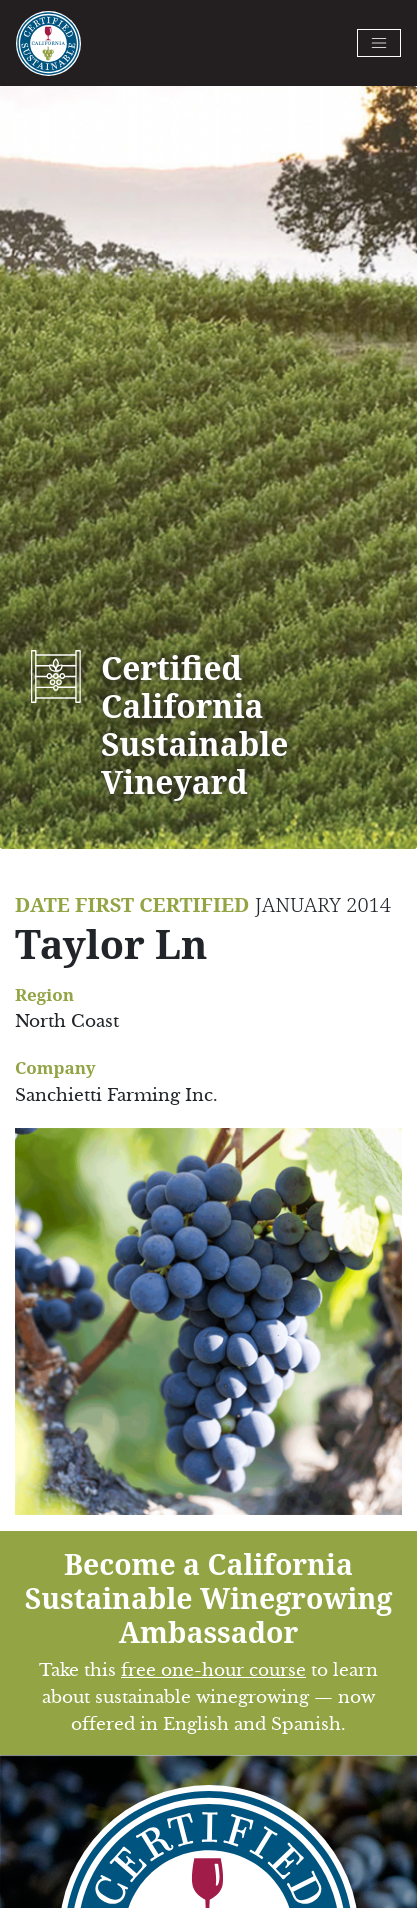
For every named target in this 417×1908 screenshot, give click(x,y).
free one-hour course (213, 1670)
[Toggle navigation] (379, 43)
